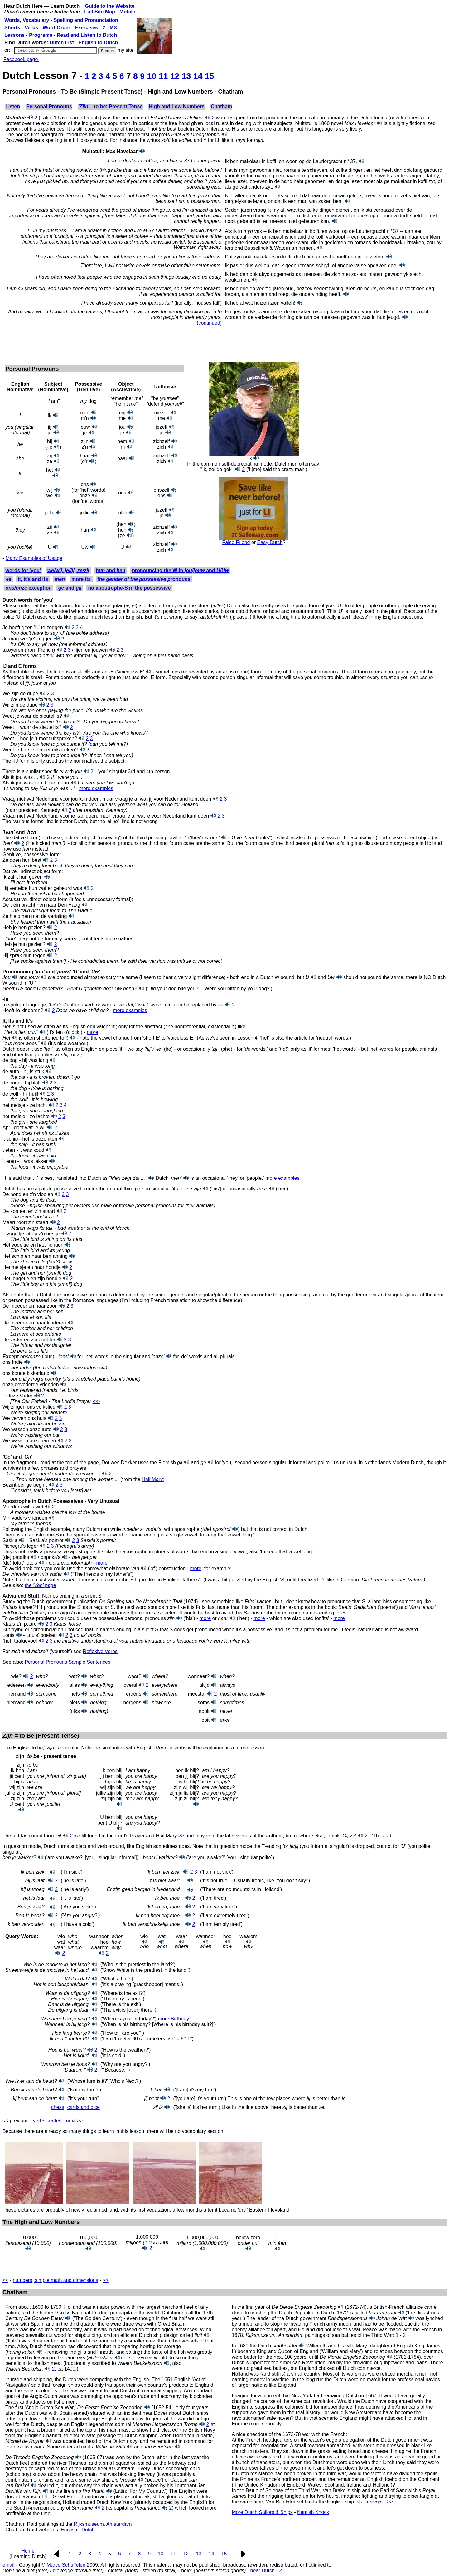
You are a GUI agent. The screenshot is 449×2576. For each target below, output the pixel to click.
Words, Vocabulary (26, 20)
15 (209, 76)
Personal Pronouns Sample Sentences (67, 1662)
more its (81, 579)
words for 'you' (23, 570)
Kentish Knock (313, 2512)
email (8, 2565)
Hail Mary (152, 1479)
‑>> (96, 1401)
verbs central (47, 2120)
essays (375, 2501)
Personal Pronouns (49, 106)
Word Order (56, 27)
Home (28, 2551)
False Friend (236, 542)
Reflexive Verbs (100, 1651)
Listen (12, 106)
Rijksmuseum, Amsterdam (103, 2524)
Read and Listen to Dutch (87, 35)
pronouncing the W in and (180, 570)
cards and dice (83, 2107)
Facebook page (21, 59)
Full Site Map (99, 11)
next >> (74, 2120)
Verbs (31, 27)
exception (28, 588)
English (69, 2529)
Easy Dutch (270, 542)
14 (198, 76)
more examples (96, 788)
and (110, 570)
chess (57, 2107)
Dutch (88, 2529)
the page (40, 1585)
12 (175, 76)
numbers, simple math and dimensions (55, 2280)
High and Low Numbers (177, 106)
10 (152, 76)
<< (5, 2280)
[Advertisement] (115, 343)
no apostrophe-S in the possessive (129, 588)
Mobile (127, 11)
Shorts (12, 27)
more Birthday (173, 2018)
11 (163, 76)
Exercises (86, 27)
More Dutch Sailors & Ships (262, 2512)
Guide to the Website (110, 6)
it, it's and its (33, 579)
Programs (40, 35)
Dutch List (62, 42)
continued (209, 323)
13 (186, 76)
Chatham (221, 106)
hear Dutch (262, 2570)
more (92, 1032)
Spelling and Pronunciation (86, 20)
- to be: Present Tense (110, 106)
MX (113, 27)
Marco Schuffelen (66, 2565)
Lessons (14, 35)
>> (181, 1835)
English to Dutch (98, 42)
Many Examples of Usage (34, 558)
